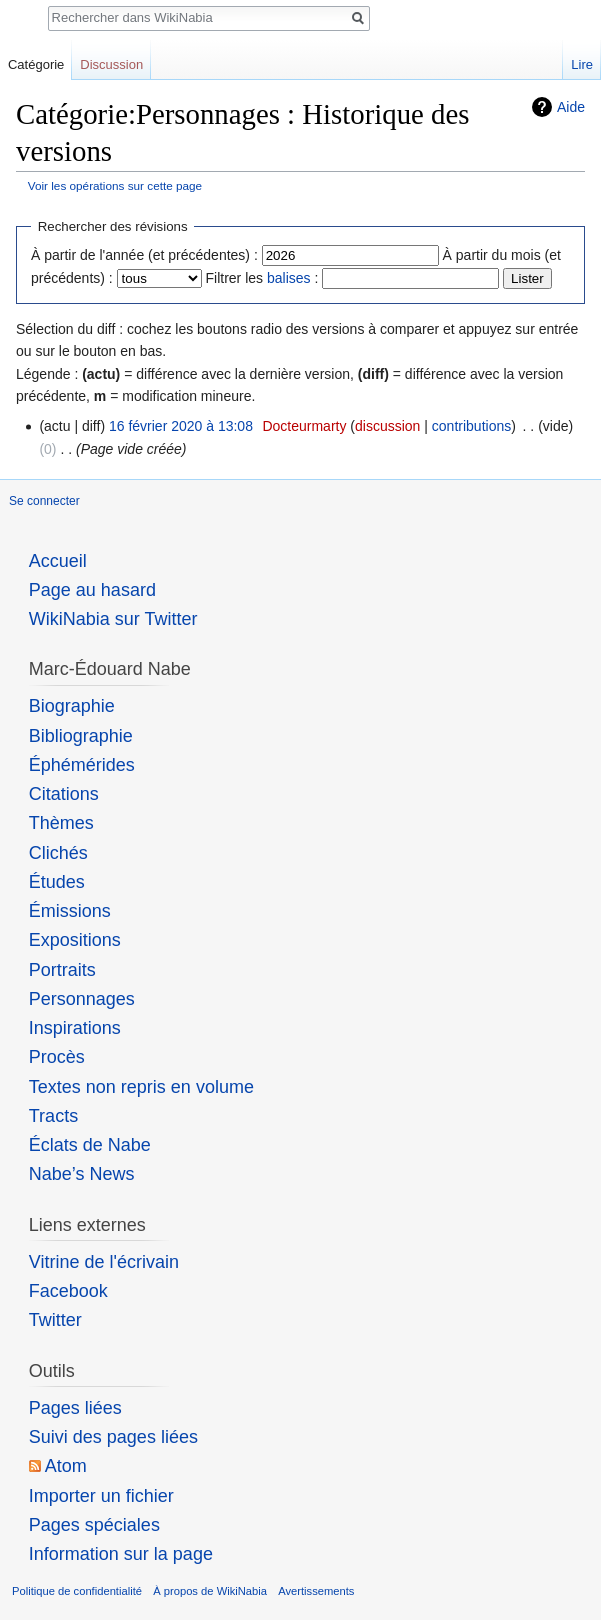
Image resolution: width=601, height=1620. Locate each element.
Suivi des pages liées (113, 1437)
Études (57, 882)
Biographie (72, 706)
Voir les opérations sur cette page (115, 185)
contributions (471, 426)
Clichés (58, 853)
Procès (57, 1057)
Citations (64, 794)
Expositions (75, 940)
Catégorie (36, 64)
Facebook (68, 1291)
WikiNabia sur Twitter (113, 619)
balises (289, 278)
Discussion (111, 64)
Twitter (55, 1320)
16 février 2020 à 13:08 (181, 426)
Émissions (70, 911)
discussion (387, 426)
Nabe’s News (82, 1174)
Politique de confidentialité (77, 1591)
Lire (582, 64)
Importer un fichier (101, 1496)
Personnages (82, 999)
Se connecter (44, 501)
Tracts (53, 1116)
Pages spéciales (94, 1525)
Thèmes (61, 823)
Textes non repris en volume (141, 1087)
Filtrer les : (262, 278)
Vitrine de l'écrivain (104, 1262)
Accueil (58, 561)
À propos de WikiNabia (210, 1591)
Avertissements (316, 1591)
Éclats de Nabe (90, 1145)
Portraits (62, 970)
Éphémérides (82, 765)
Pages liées (75, 1408)
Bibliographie (81, 736)
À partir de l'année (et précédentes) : (144, 255)
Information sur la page (121, 1554)
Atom (66, 1466)
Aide (571, 107)
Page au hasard (92, 590)
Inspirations (75, 1028)
